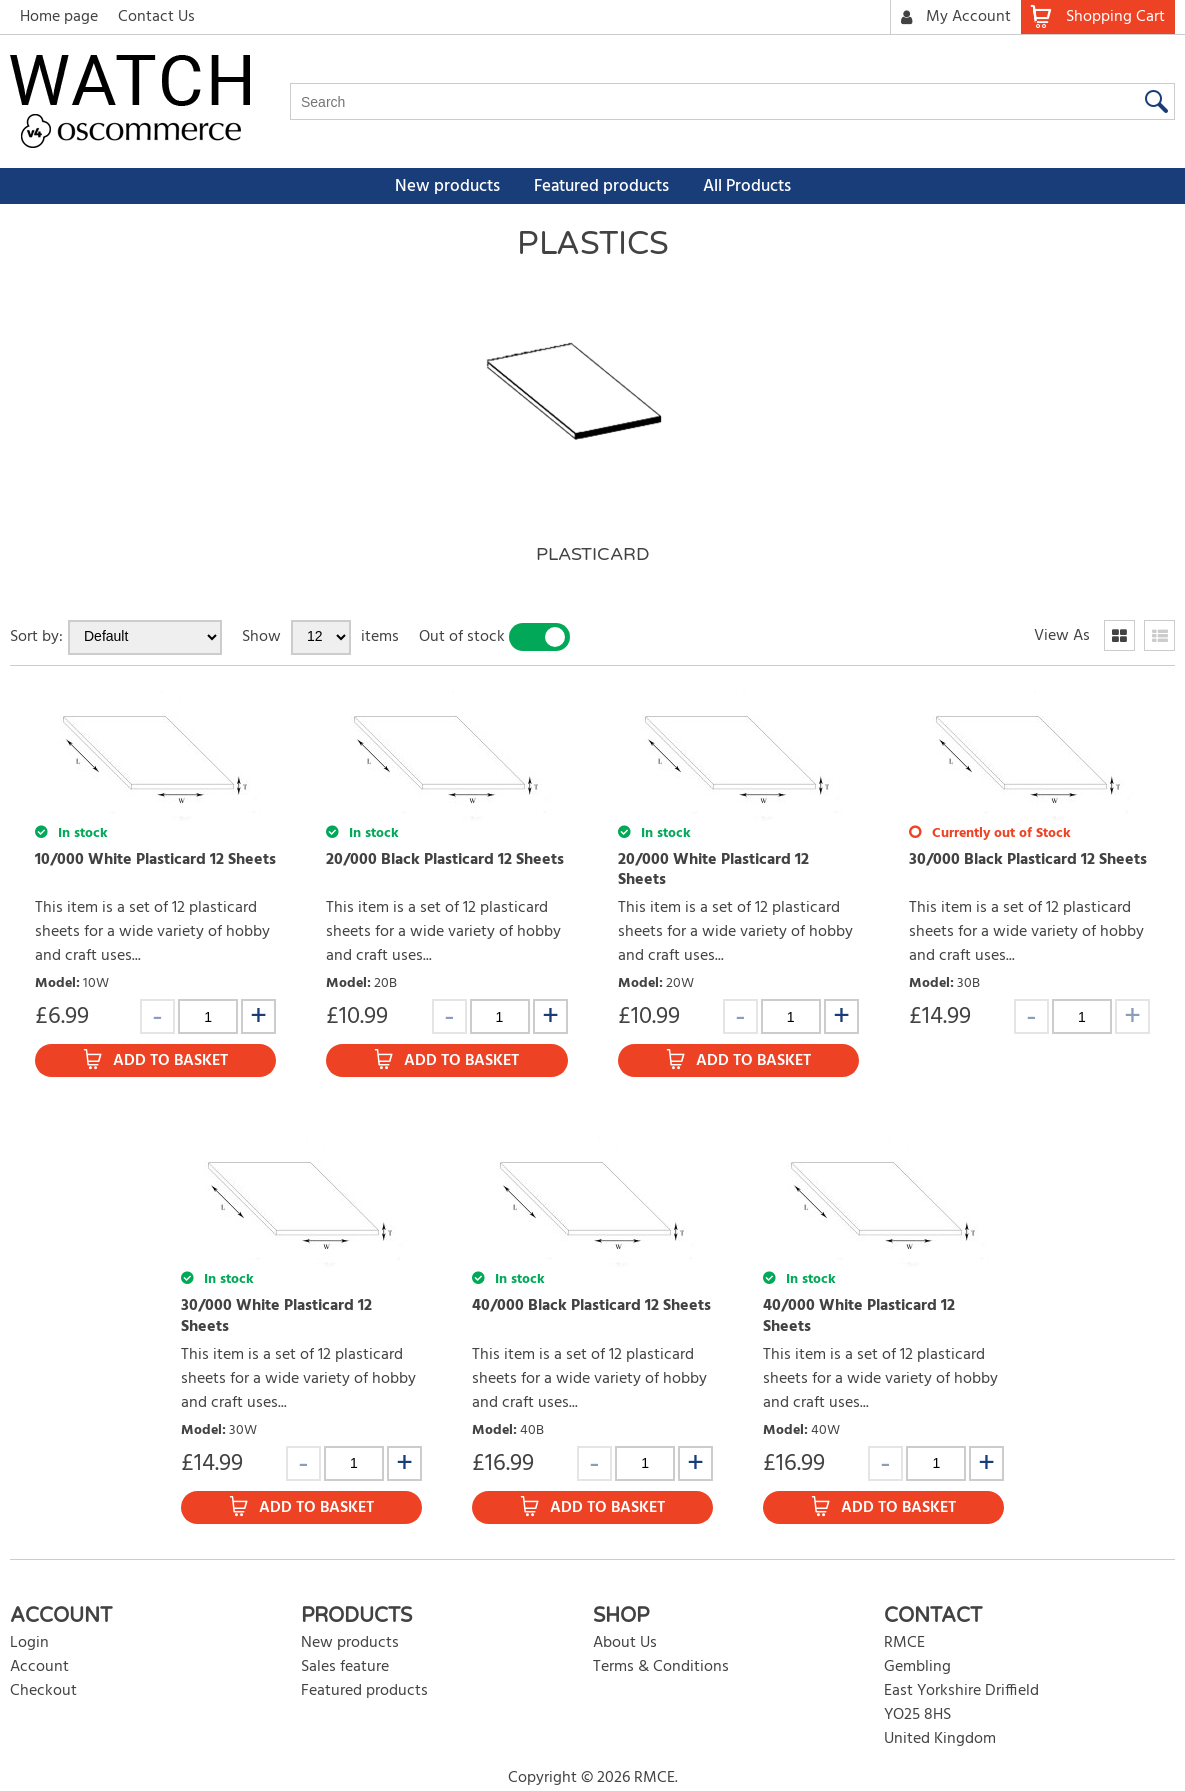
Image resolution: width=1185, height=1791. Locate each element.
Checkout (43, 1691)
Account (39, 1667)
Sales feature (345, 1667)
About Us (625, 1643)
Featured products (601, 186)
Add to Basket (170, 1061)
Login (29, 1643)
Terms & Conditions (661, 1667)
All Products (747, 186)
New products (447, 186)
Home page (59, 17)
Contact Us (156, 17)
